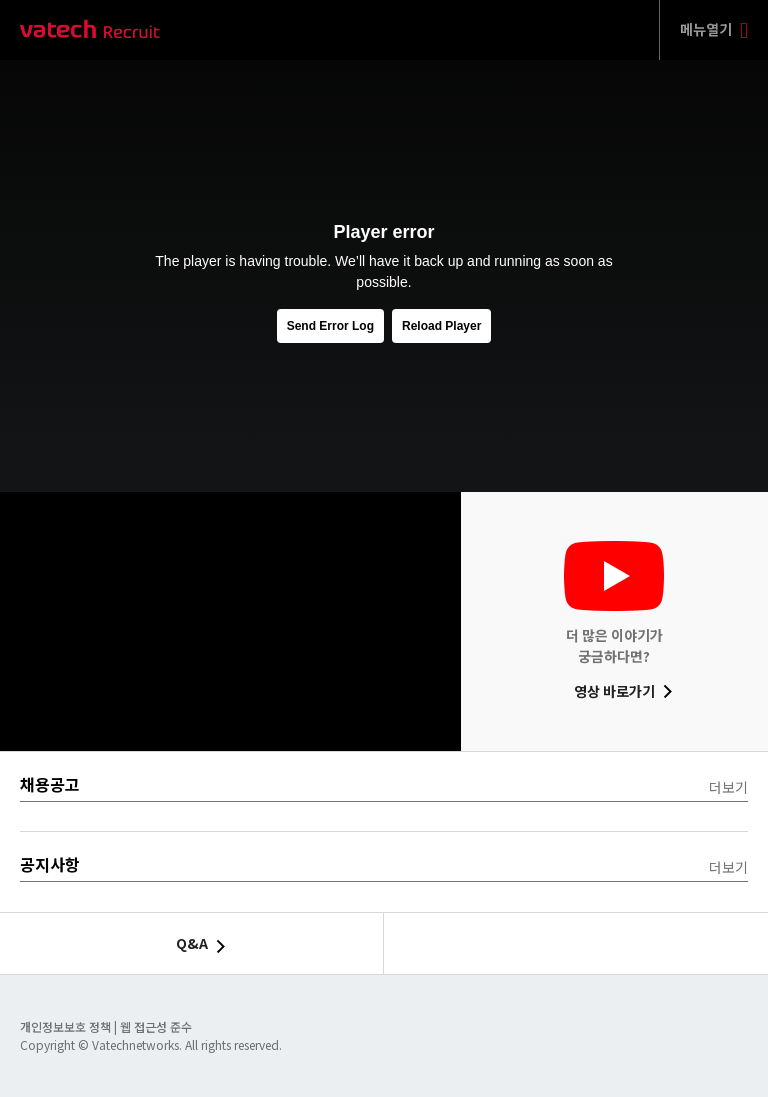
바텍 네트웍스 (90, 30)
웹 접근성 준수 (156, 1026)
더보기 (728, 787)
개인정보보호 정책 (67, 1026)
